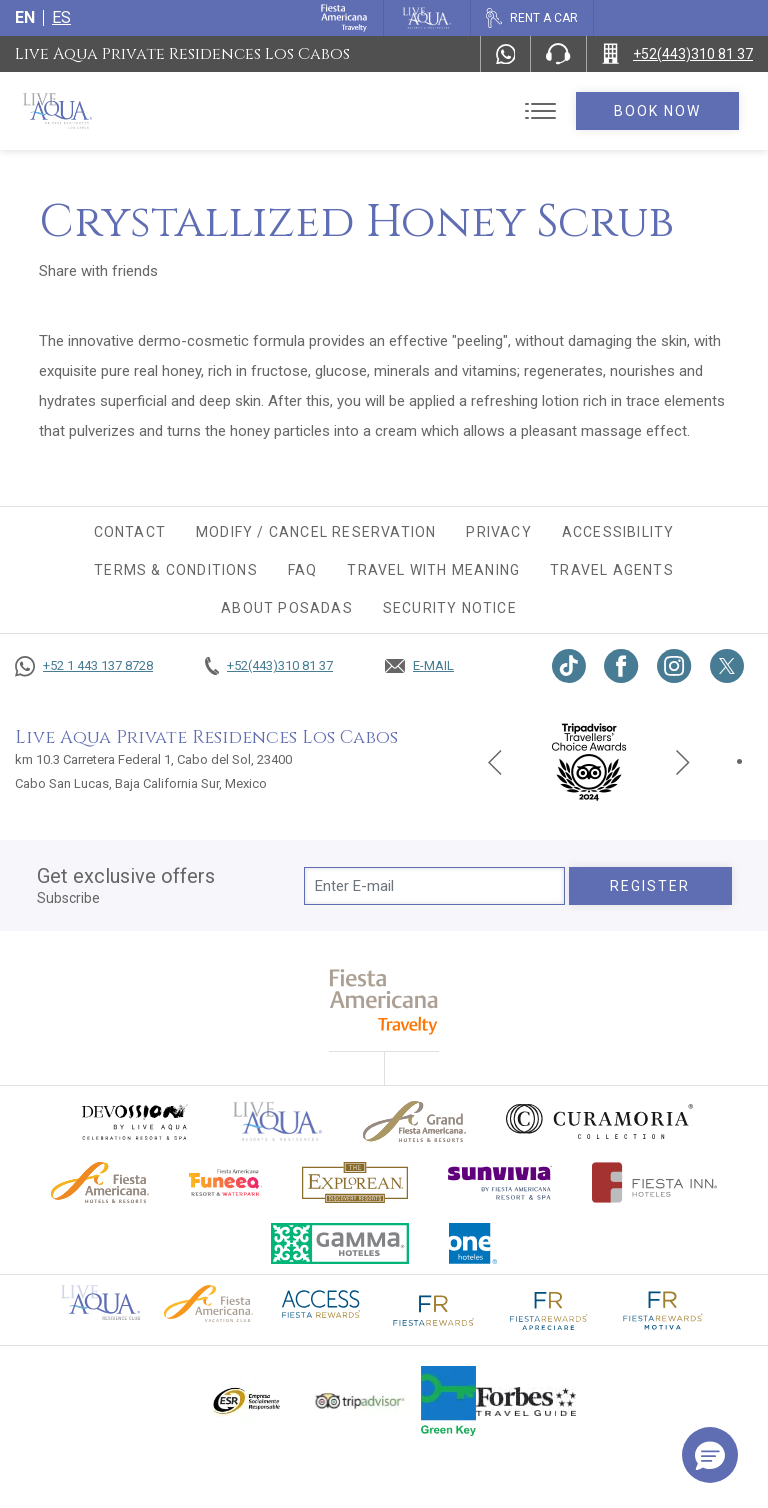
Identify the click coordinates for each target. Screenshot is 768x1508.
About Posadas (287, 608)
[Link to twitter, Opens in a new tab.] (727, 666)
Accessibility (618, 532)
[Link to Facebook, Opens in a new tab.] (621, 666)
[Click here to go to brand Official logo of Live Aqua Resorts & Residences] (278, 1121)
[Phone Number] (558, 54)
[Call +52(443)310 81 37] (677, 54)
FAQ (303, 570)
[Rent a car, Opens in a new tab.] (531, 18)
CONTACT (130, 532)
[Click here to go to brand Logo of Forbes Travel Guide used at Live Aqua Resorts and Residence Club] (526, 1401)
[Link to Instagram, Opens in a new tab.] (674, 666)
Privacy (498, 532)
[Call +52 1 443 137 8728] (84, 666)
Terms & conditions (176, 570)
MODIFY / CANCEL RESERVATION (316, 532)
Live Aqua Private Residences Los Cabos (182, 54)
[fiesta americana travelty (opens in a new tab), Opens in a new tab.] (384, 1001)
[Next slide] (683, 761)
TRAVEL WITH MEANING (433, 570)
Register (650, 886)
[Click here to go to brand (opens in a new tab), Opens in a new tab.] (134, 1121)
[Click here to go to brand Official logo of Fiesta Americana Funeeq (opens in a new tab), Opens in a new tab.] (225, 1182)
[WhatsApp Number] (506, 54)
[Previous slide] (495, 761)
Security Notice (450, 608)
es (61, 17)
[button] (710, 1455)
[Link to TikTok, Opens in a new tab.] (569, 666)
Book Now (658, 111)
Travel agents (612, 570)
